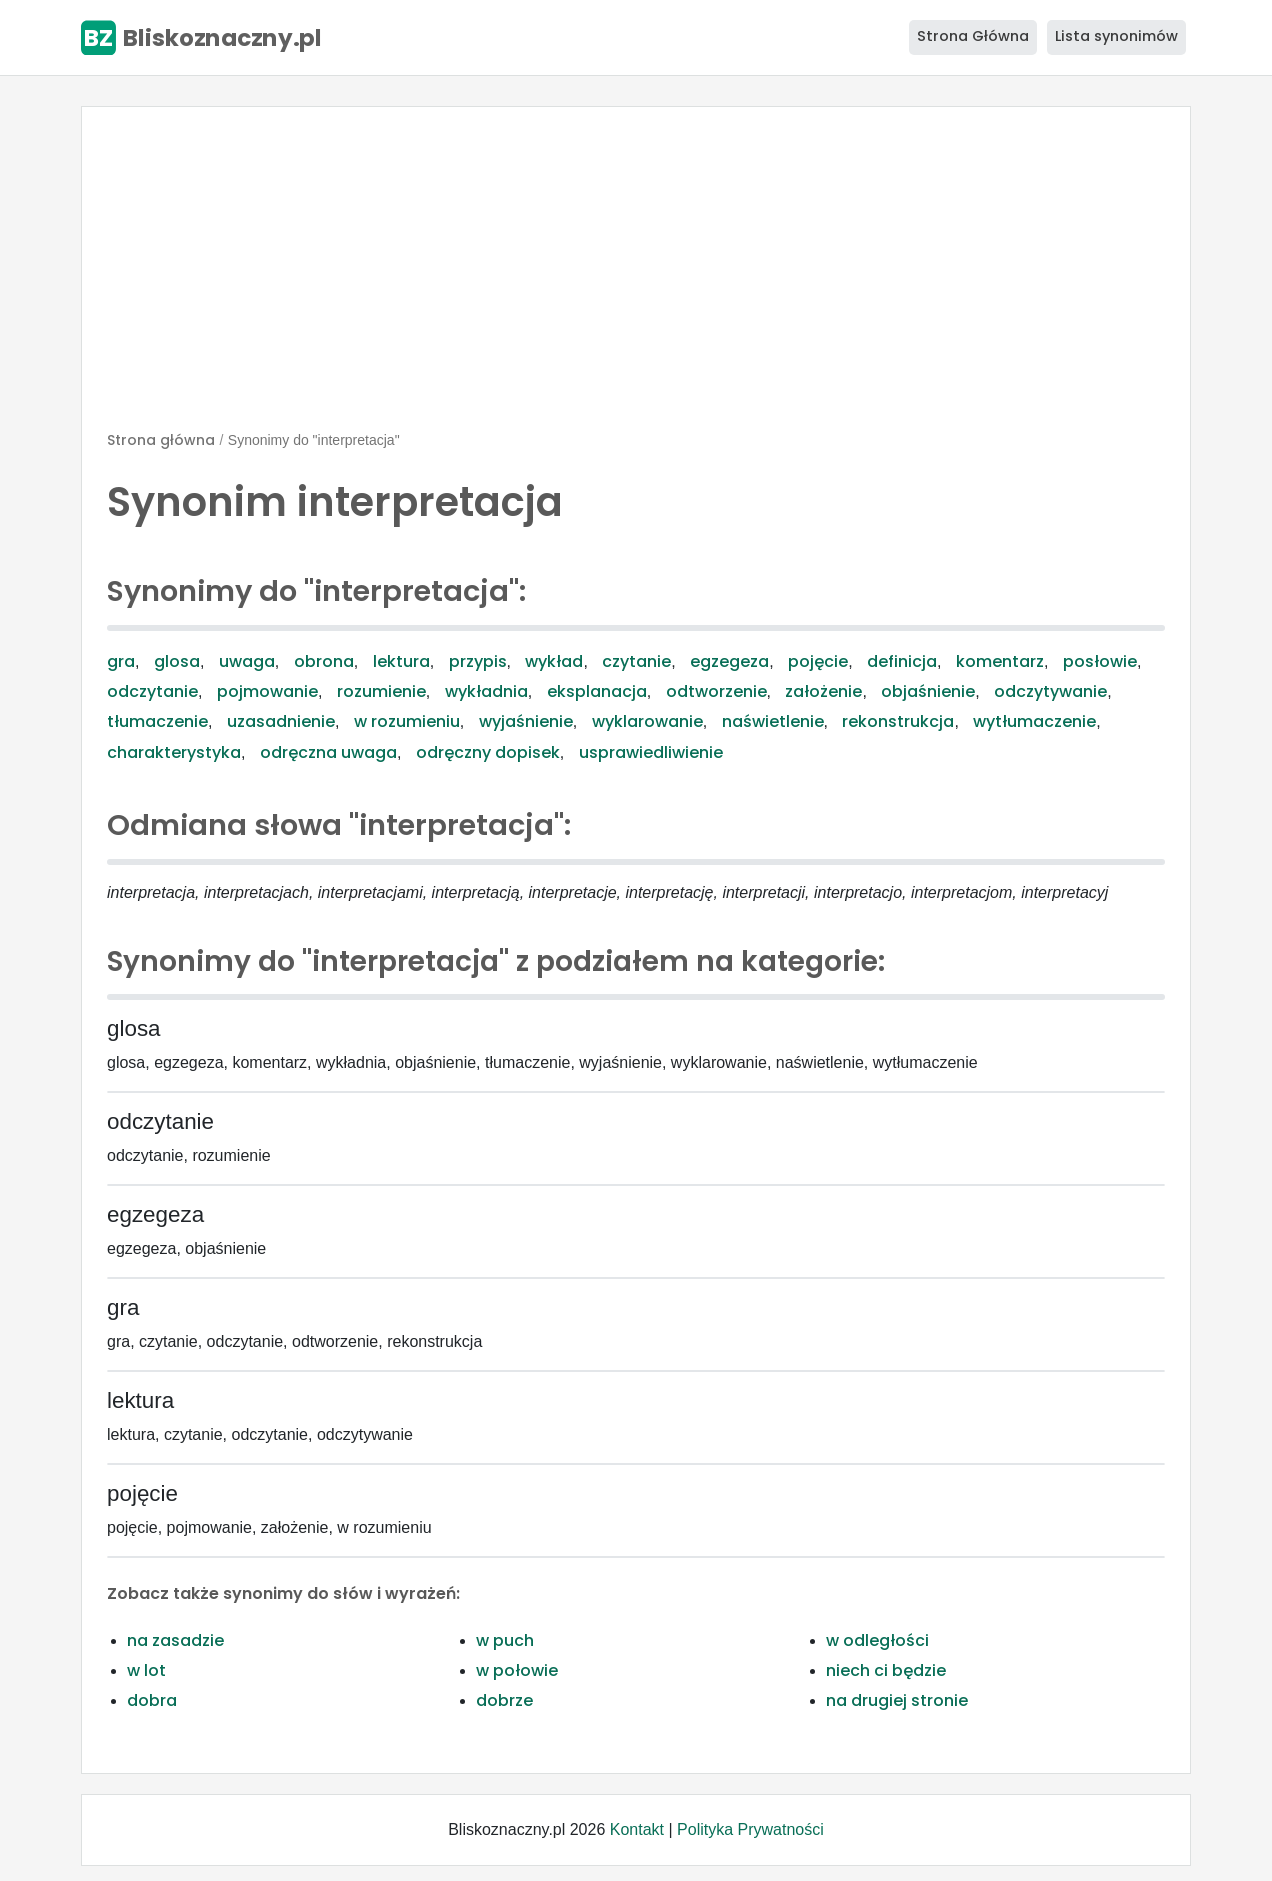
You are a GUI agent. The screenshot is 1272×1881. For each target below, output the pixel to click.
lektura (401, 661)
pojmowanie (267, 691)
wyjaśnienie (526, 721)
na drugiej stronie (897, 1700)
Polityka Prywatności (750, 1829)
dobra (152, 1700)
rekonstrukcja (898, 721)
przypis (478, 661)
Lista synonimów (1116, 36)
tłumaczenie (157, 721)
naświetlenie (773, 721)
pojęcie (818, 661)
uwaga (247, 661)
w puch (505, 1640)
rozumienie (381, 691)
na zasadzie (175, 1640)
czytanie (636, 661)
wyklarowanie (647, 721)
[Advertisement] (636, 277)
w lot (146, 1670)
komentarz (1000, 661)
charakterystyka (174, 752)
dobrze (504, 1700)
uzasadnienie (281, 721)
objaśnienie (928, 691)
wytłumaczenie (1034, 721)
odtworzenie (716, 691)
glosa (177, 661)
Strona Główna (973, 36)
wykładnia (486, 691)
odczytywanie (1050, 691)
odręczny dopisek (488, 752)
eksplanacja (597, 691)
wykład (554, 661)
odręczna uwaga (328, 752)
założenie (823, 691)
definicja (902, 661)
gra (121, 661)
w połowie (517, 1670)
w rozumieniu (407, 721)
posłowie (1100, 661)
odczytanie (152, 691)
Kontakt (637, 1829)
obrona (324, 661)
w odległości (877, 1640)
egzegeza (729, 661)
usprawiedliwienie (651, 752)
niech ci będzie (886, 1670)
